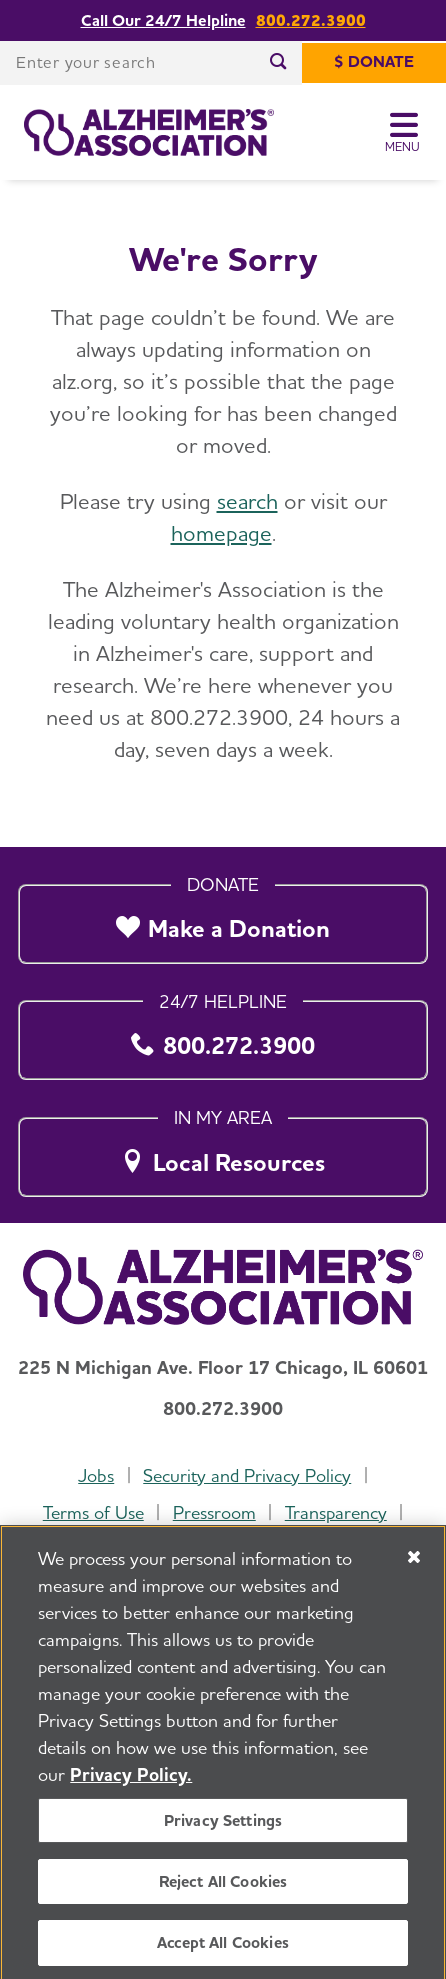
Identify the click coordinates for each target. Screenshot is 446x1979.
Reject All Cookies (223, 1893)
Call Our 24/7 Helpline (163, 20)
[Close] (414, 1569)
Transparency (336, 1512)
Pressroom (214, 1512)
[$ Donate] (374, 63)
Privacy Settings (223, 1832)
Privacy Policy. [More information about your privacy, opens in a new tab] (131, 1786)
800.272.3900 (311, 20)
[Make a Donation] (223, 918)
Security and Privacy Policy (247, 1475)
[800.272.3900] (223, 1035)
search (247, 501)
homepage (221, 533)
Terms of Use (93, 1512)
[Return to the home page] (149, 133)
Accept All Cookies (223, 1954)
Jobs (96, 1475)
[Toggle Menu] (403, 133)
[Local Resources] (223, 1151)
